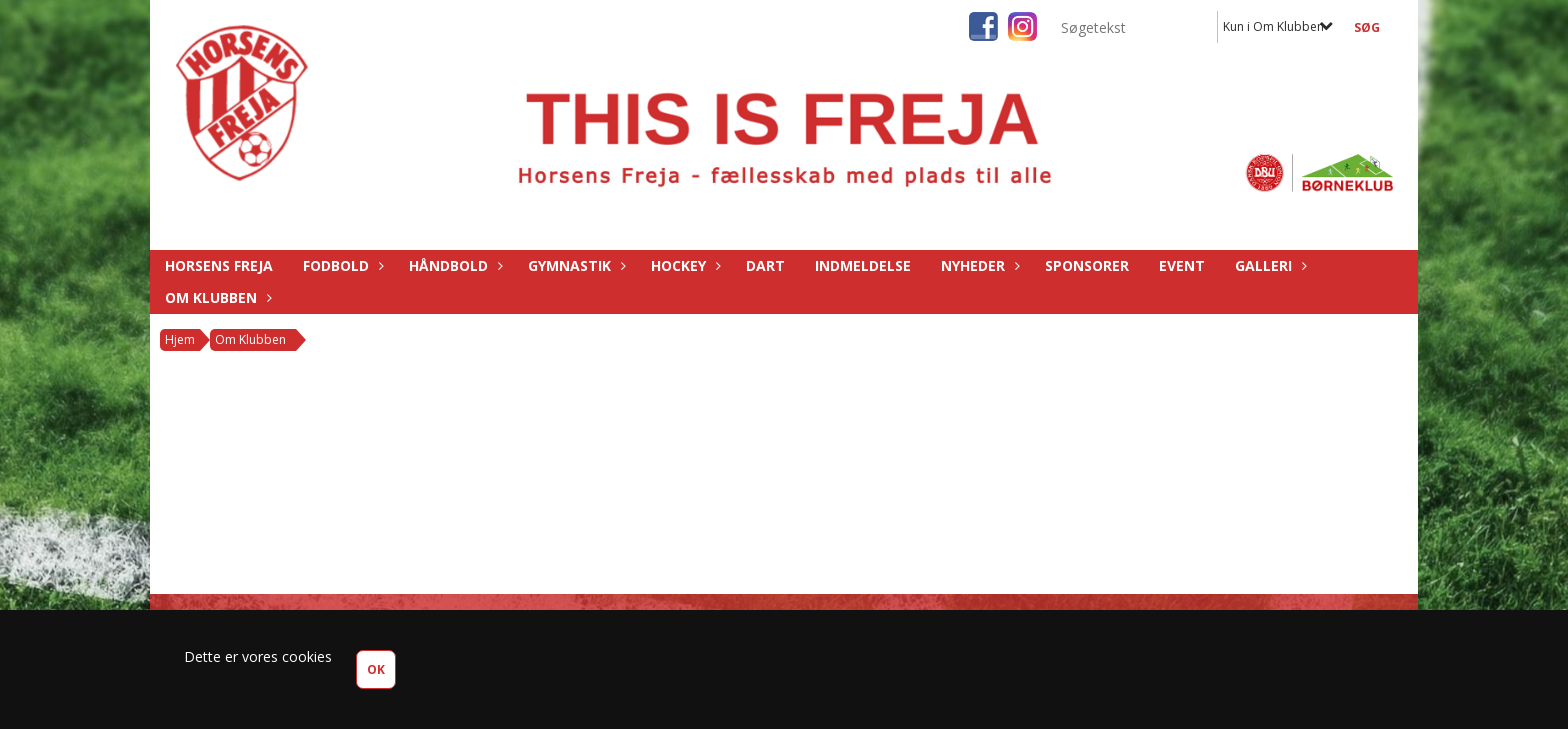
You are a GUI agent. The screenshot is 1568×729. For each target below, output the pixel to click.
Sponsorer (1087, 265)
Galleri (1268, 265)
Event (1182, 265)
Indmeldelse (863, 265)
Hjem (180, 339)
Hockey (683, 265)
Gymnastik (574, 265)
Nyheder (978, 265)
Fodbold (341, 265)
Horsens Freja (219, 265)
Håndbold (453, 265)
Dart (765, 265)
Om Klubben (216, 297)
